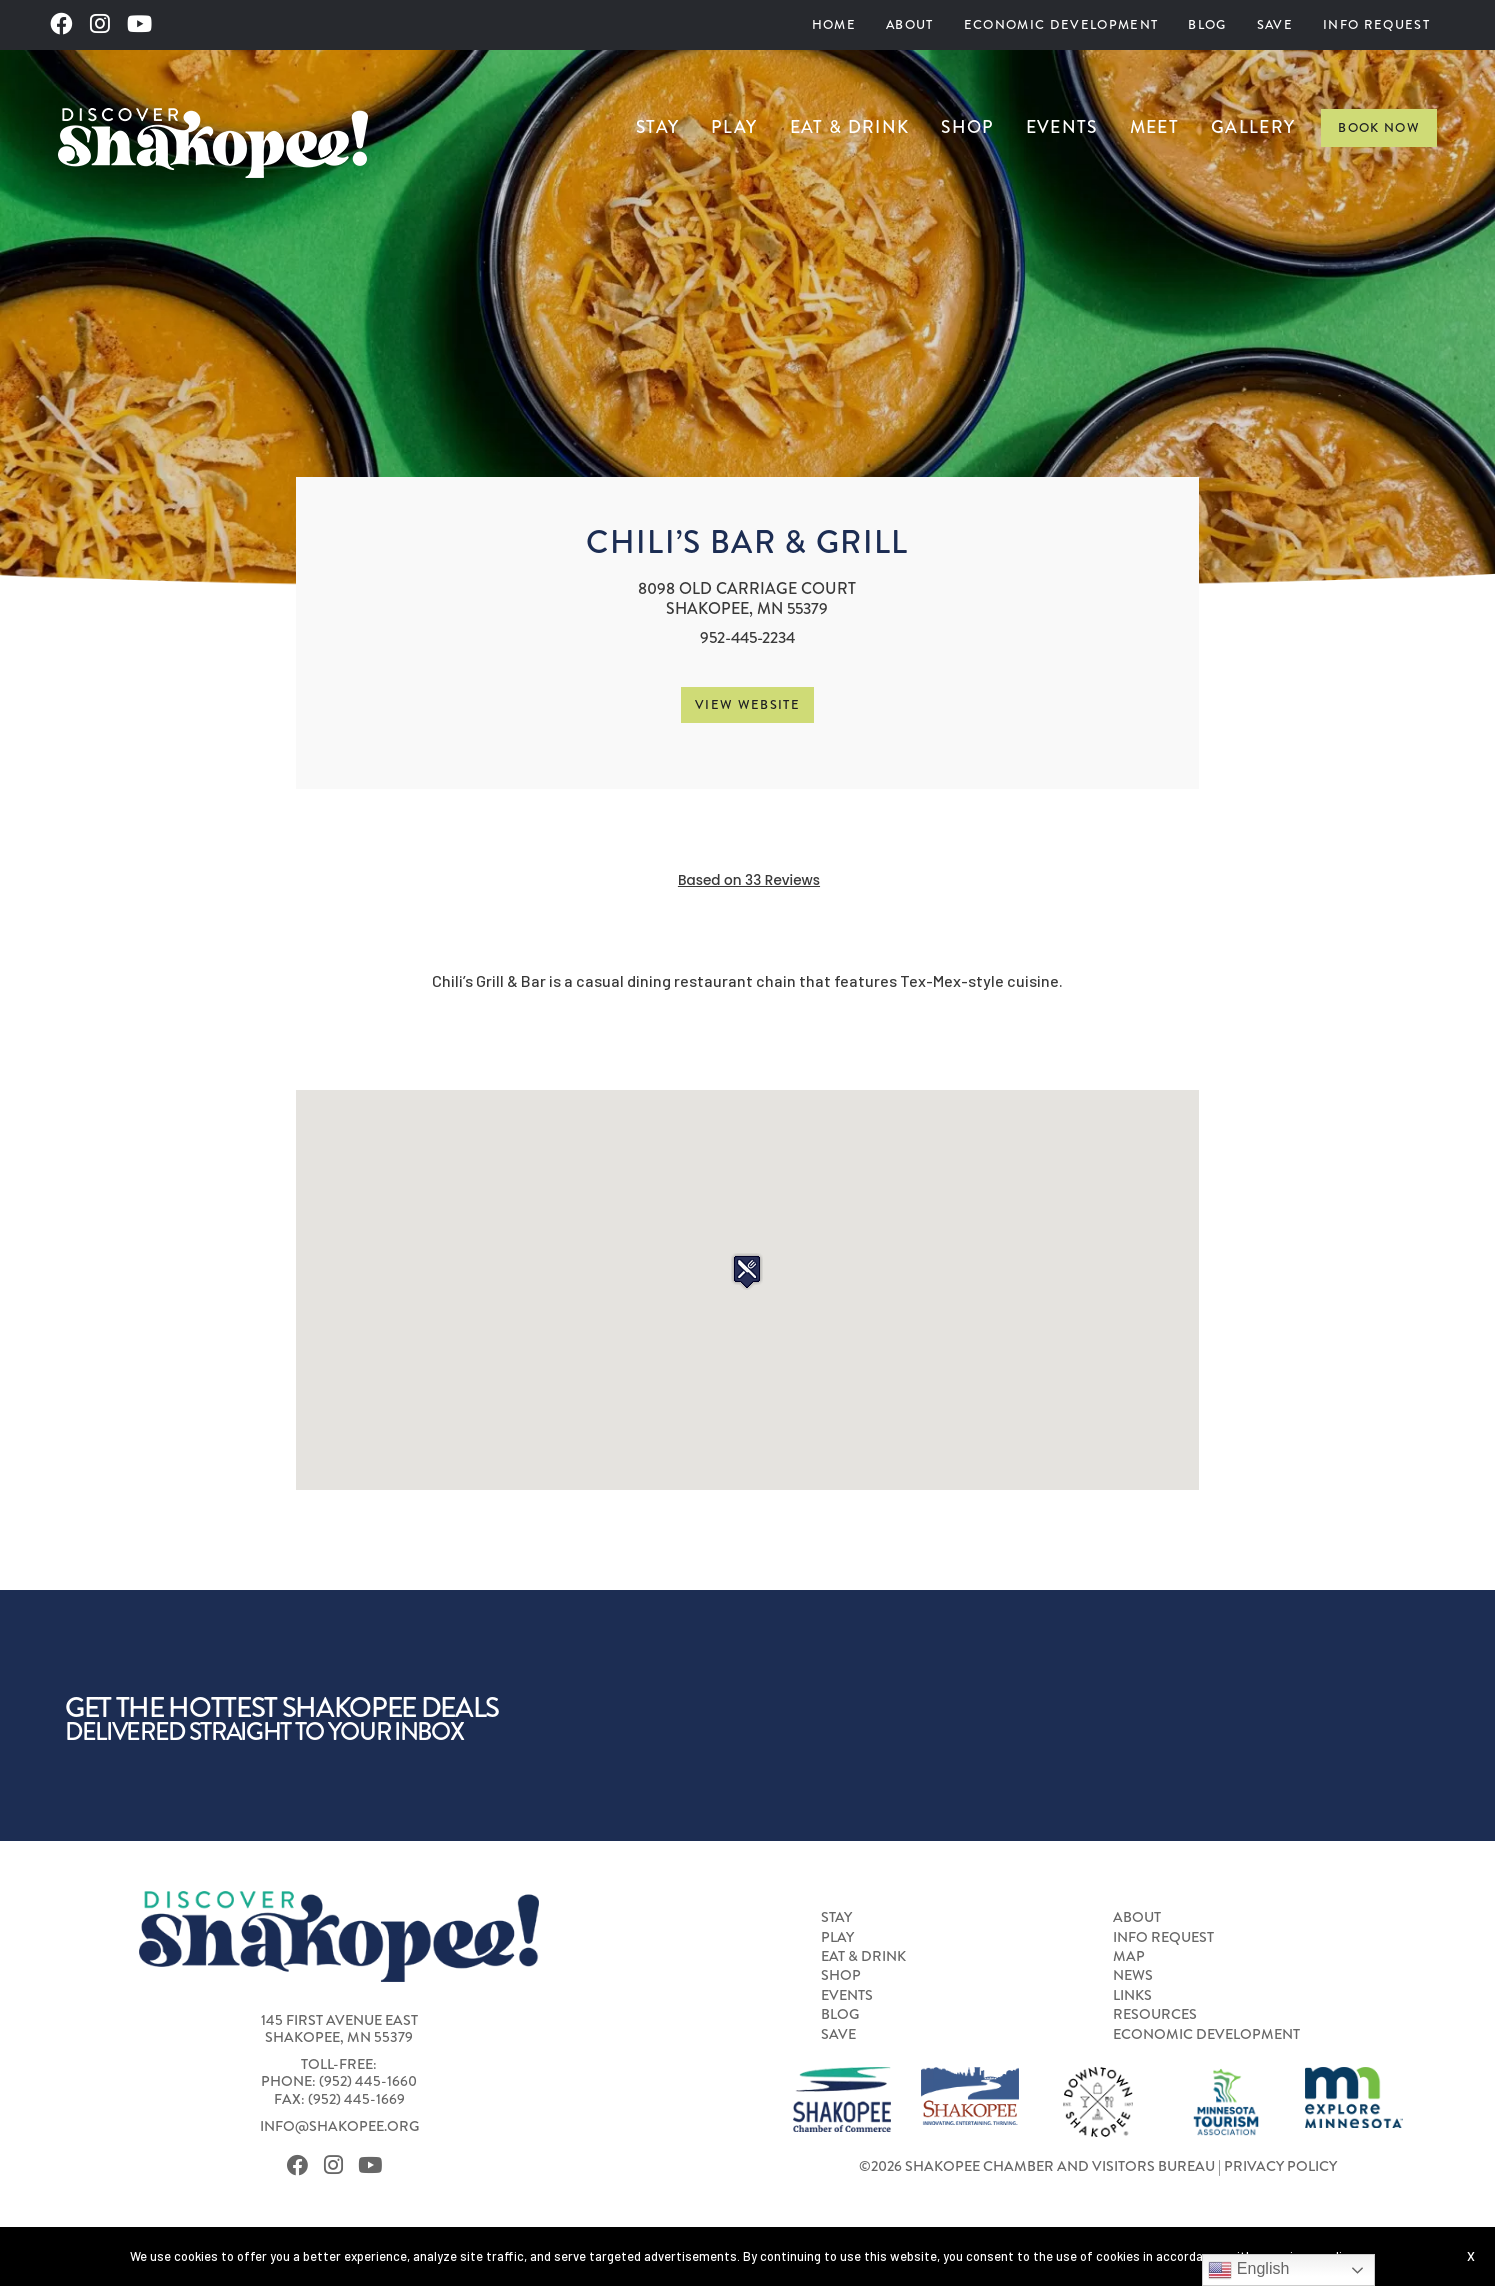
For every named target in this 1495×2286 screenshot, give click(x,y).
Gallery (1253, 127)
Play (734, 127)
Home (834, 24)
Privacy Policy (1280, 2166)
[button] (747, 1271)
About (910, 24)
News (1133, 1976)
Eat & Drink (850, 127)
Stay (657, 127)
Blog (1207, 24)
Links (1132, 1996)
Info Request (1376, 24)
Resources (1155, 2015)
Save (1275, 24)
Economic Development (1061, 24)
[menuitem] (834, 25)
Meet (1154, 127)
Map (1129, 1957)
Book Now (1379, 127)
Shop (967, 127)
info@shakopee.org (339, 2126)
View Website (747, 704)
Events (1062, 127)
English (1248, 2270)
